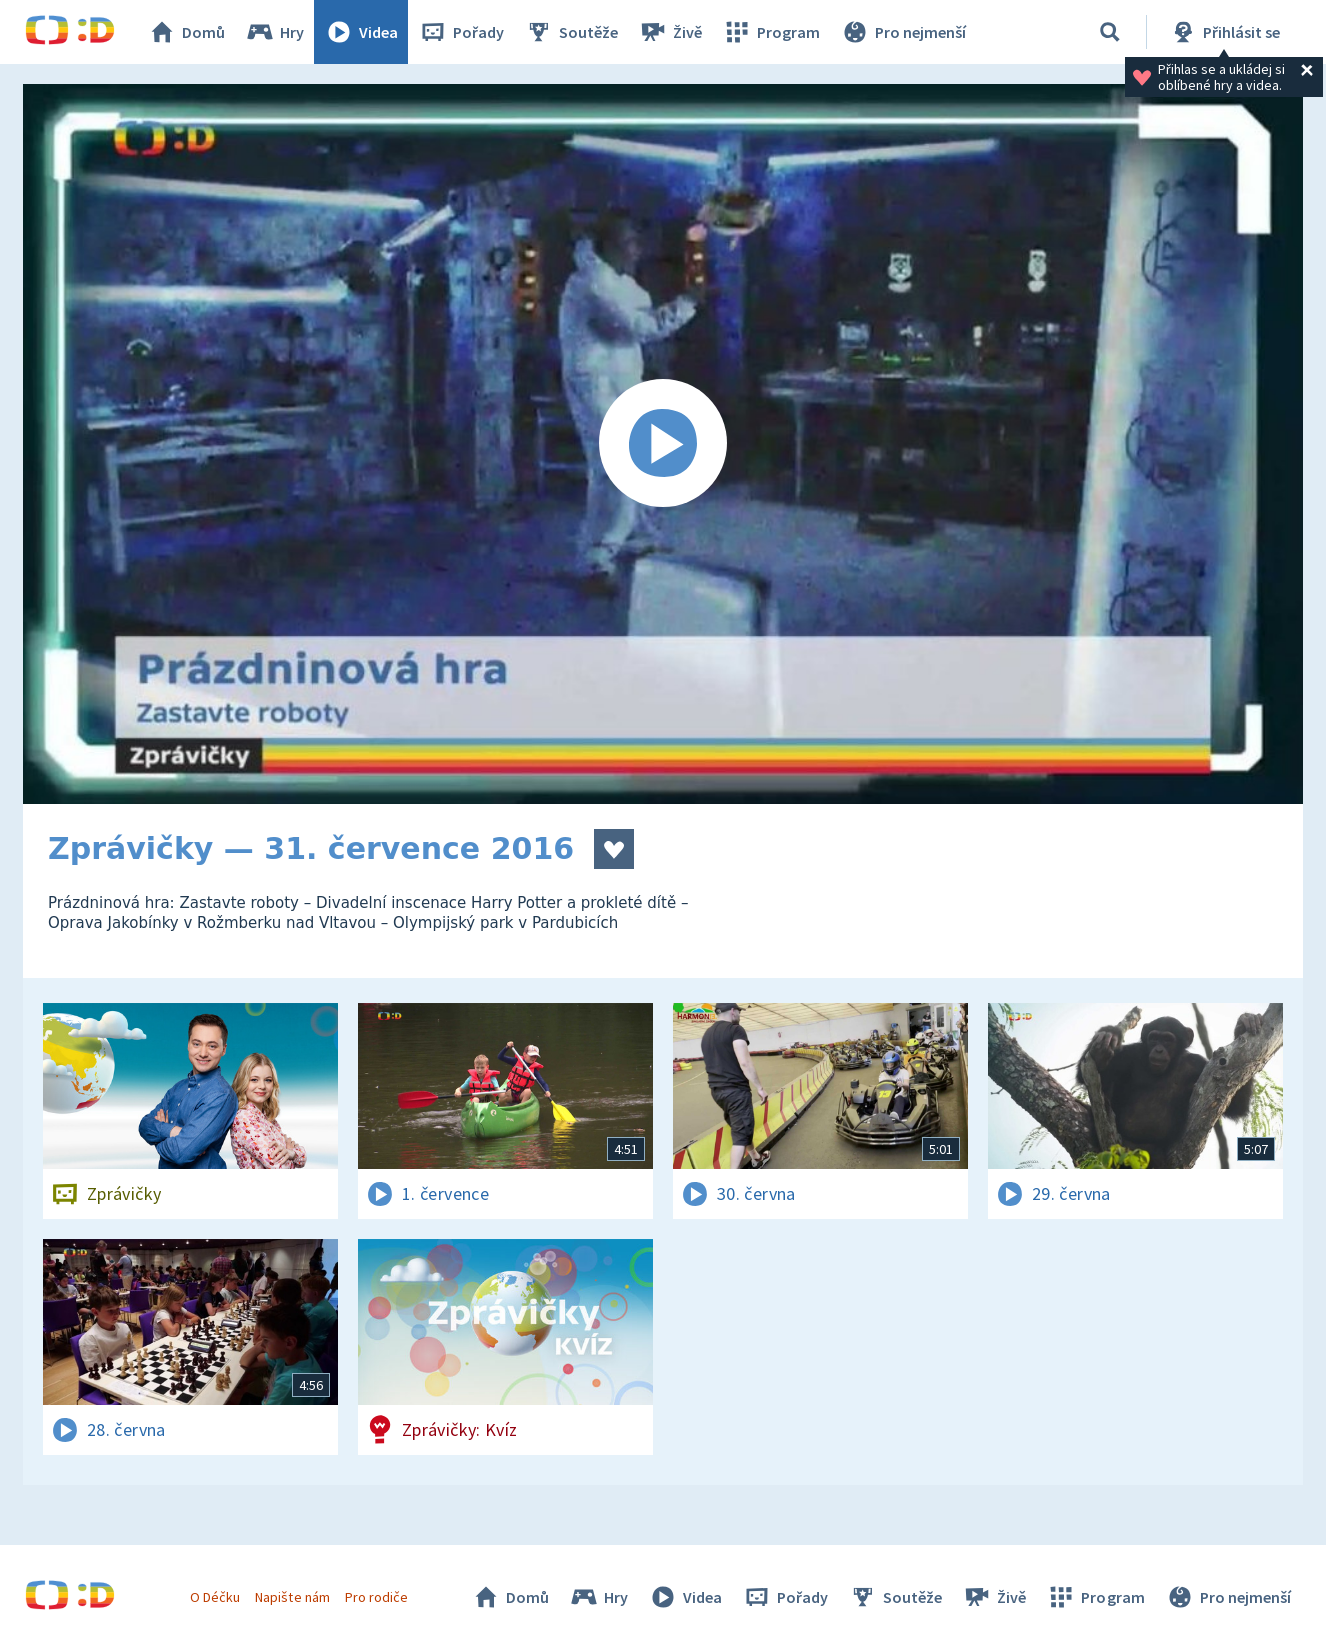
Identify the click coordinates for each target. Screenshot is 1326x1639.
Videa (361, 32)
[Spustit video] (663, 444)
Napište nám (292, 1597)
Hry (274, 32)
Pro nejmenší (903, 32)
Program (771, 32)
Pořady (461, 32)
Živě (670, 32)
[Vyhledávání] (1110, 32)
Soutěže (571, 32)
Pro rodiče (376, 1597)
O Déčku (215, 1597)
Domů (186, 32)
